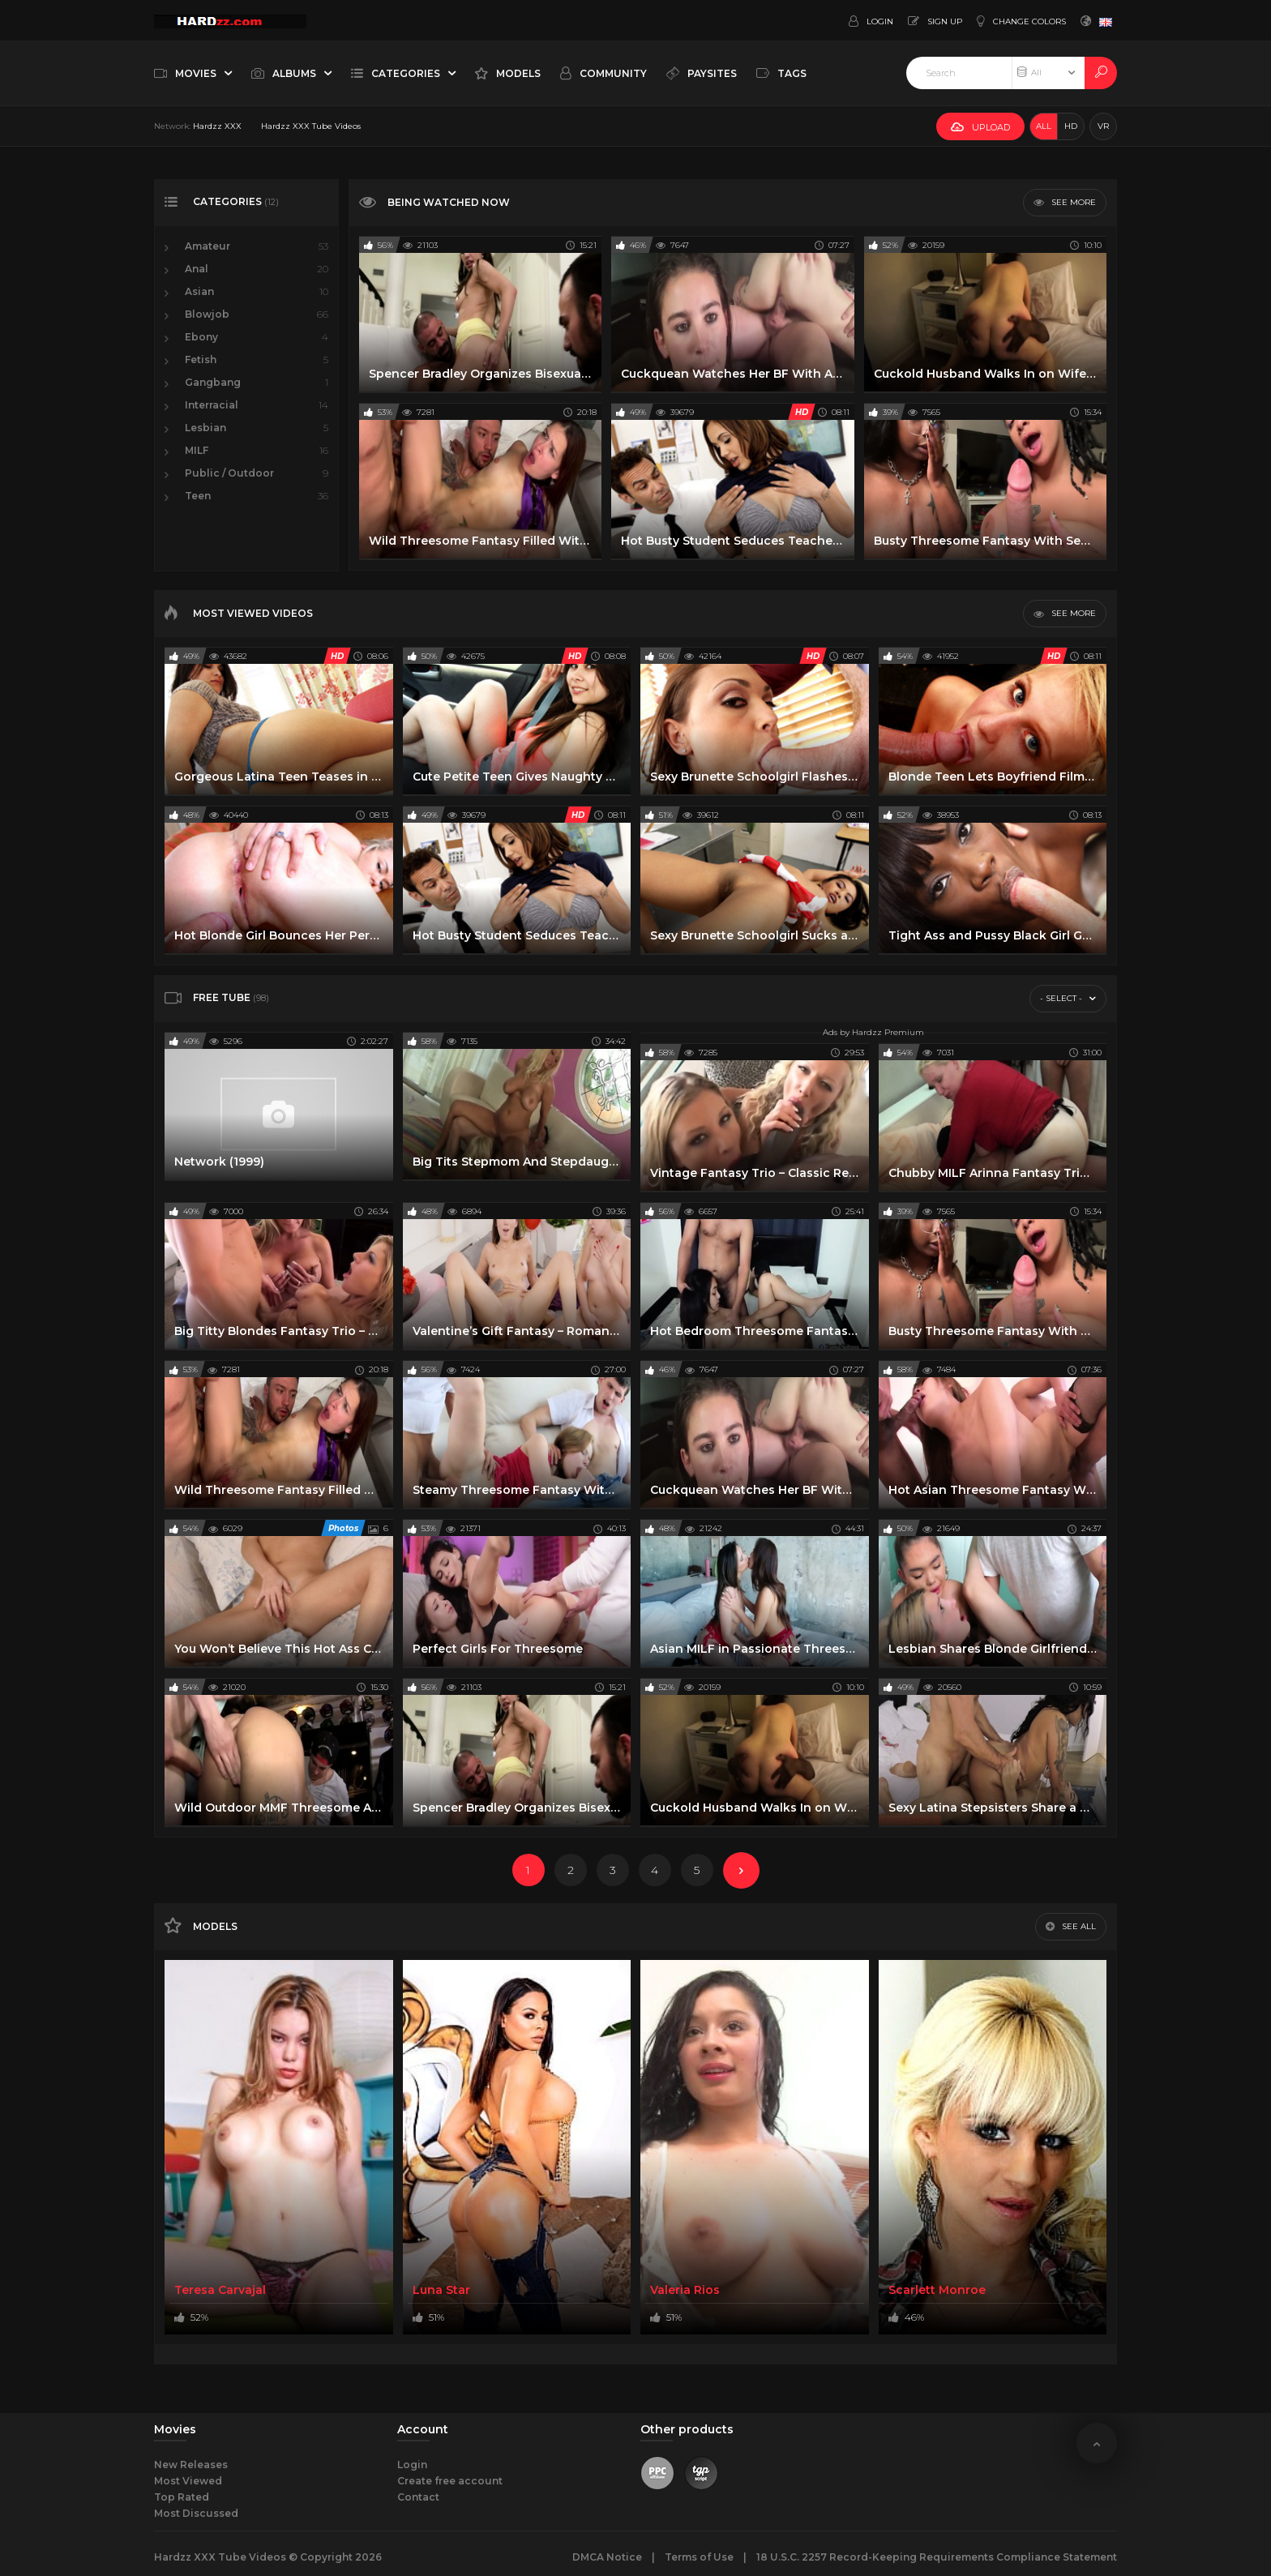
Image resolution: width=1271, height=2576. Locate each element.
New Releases (191, 2464)
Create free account (450, 2481)
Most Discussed (196, 2513)
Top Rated (181, 2497)
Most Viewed (188, 2481)
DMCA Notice (607, 2557)
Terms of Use (699, 2557)
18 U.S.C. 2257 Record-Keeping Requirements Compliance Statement (936, 2557)
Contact (418, 2497)
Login (412, 2464)
